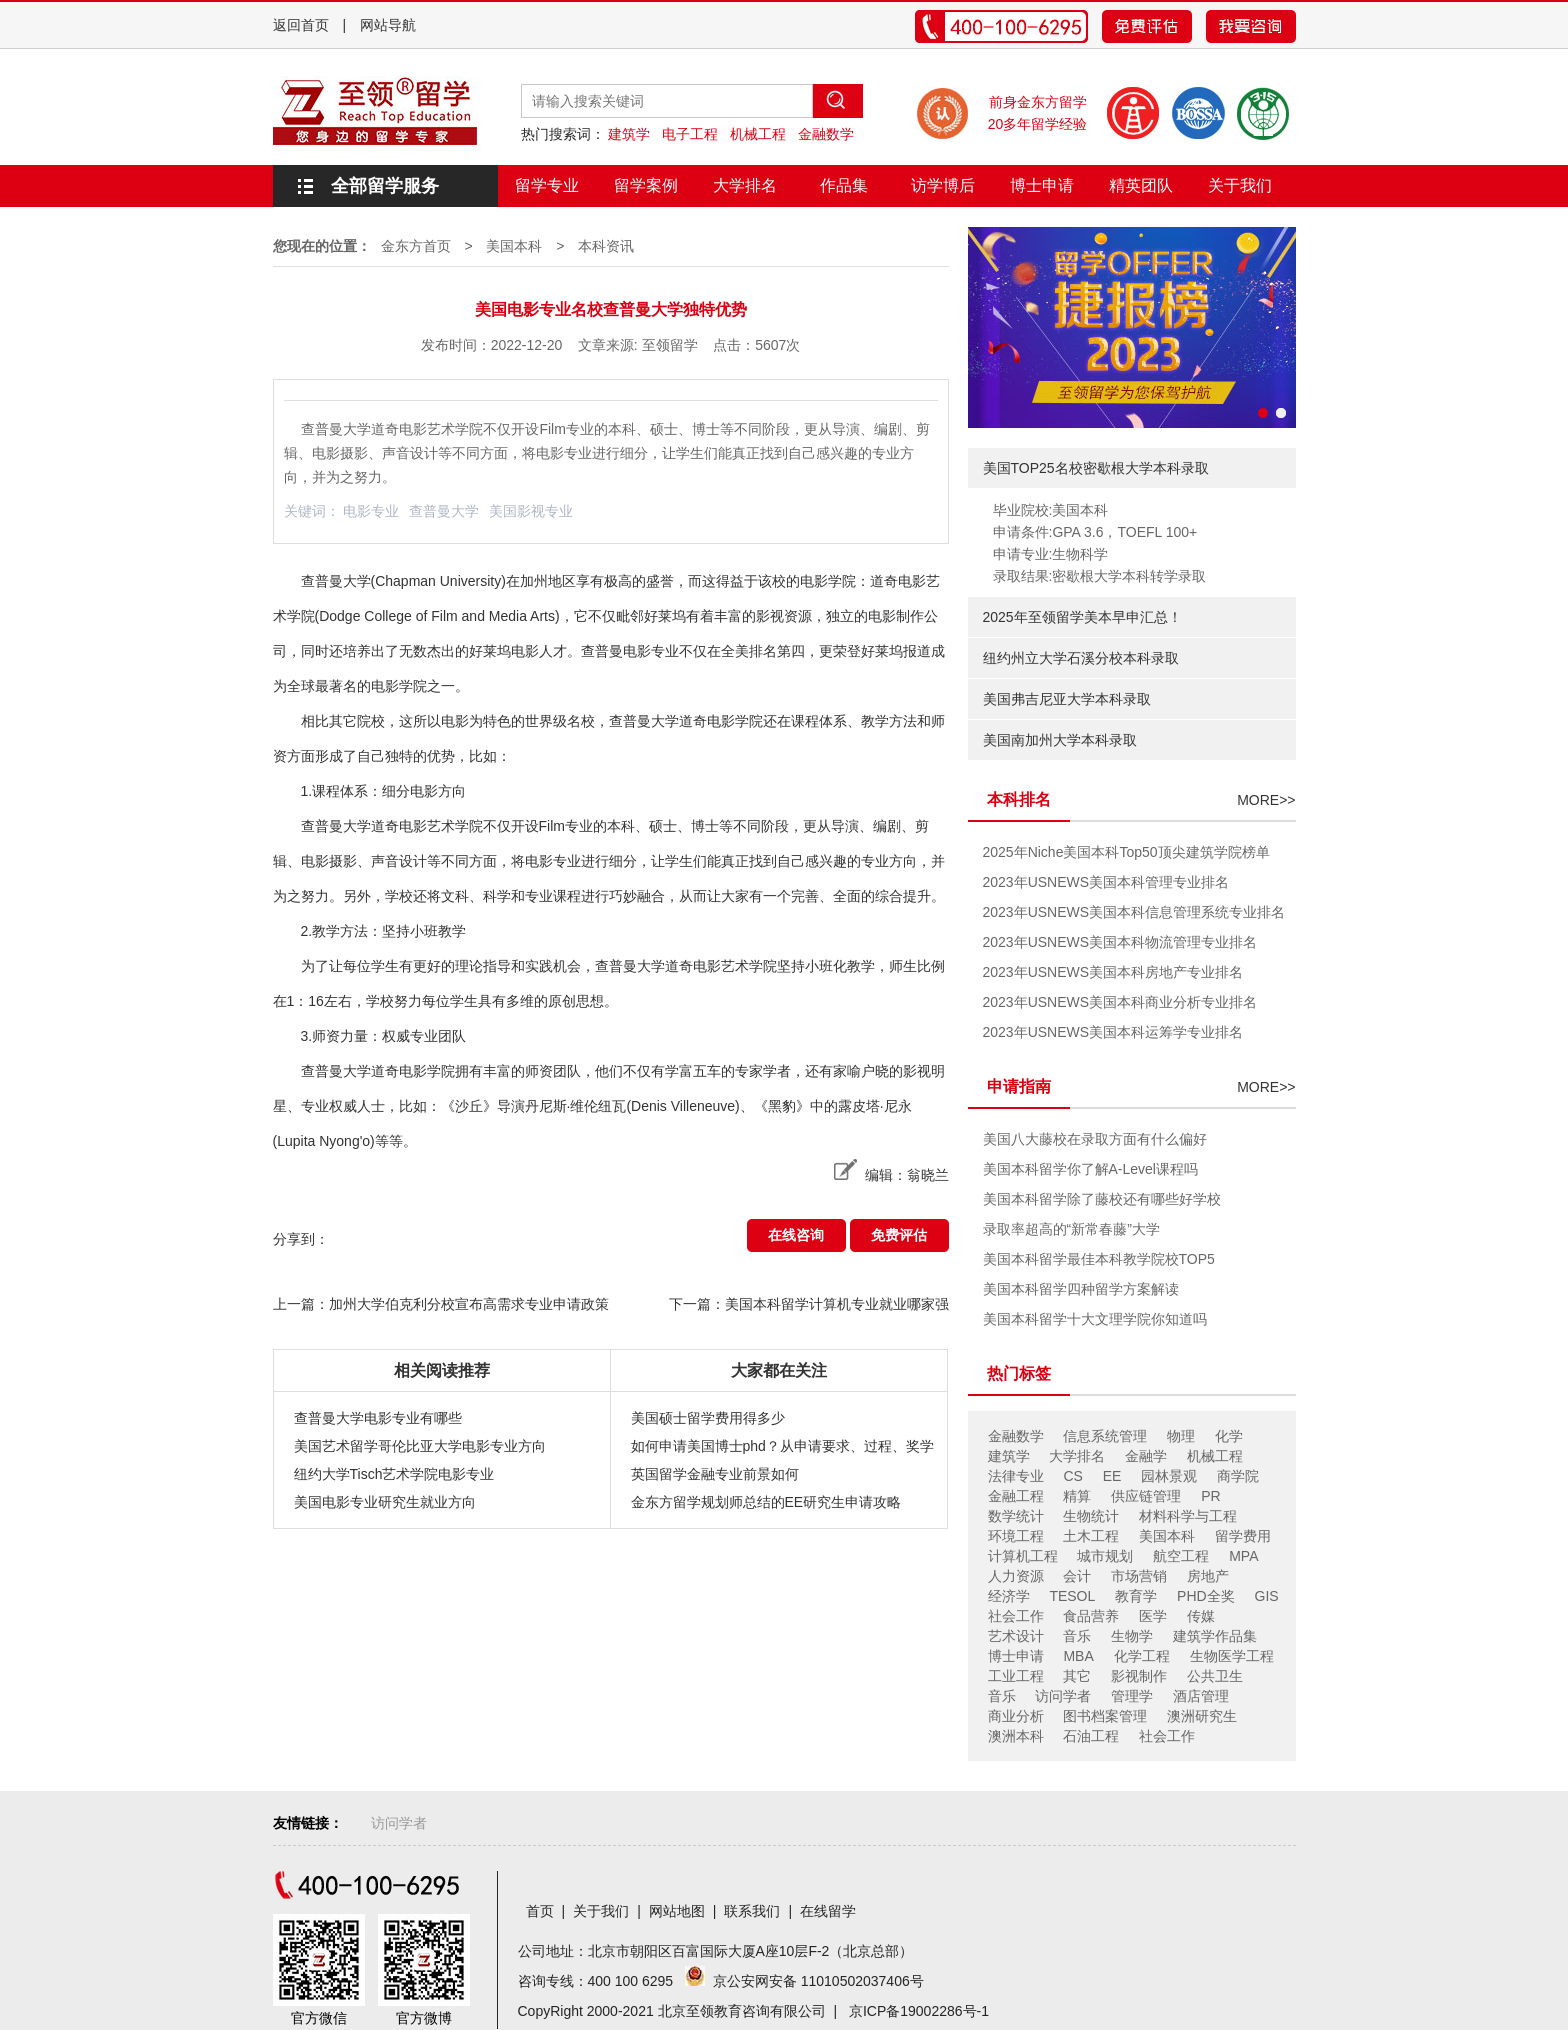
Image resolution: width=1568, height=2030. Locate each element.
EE (1112, 1476)
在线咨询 (796, 1235)
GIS (1267, 1596)
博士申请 (1042, 185)
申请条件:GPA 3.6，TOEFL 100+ (1095, 532)
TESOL (1072, 1596)
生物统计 (1091, 1516)
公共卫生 (1215, 1676)
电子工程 (690, 134)
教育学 (1136, 1596)
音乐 (1077, 1636)
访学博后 (943, 185)
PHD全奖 (1206, 1596)
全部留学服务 (385, 186)
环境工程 (1016, 1536)
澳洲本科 (1016, 1736)
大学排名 (745, 185)
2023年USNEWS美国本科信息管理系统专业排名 (1134, 912)
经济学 (1009, 1596)
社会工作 (1016, 1616)
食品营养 (1091, 1616)
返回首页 (301, 25)
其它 (1077, 1676)
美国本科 (514, 246)
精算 (1077, 1496)
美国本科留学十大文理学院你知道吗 (1095, 1319)
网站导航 (388, 25)
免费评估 (899, 1235)
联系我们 (752, 1911)
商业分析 (1016, 1716)
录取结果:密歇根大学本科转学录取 (1100, 576)
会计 (1077, 1576)
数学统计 (1016, 1516)
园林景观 (1169, 1476)
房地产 (1208, 1576)
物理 (1181, 1436)
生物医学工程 (1232, 1656)
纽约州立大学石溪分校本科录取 (1081, 658)
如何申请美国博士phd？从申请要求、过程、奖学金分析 (782, 1449)
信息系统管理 (1105, 1436)
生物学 (1132, 1636)
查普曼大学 (444, 511)
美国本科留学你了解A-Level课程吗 (1090, 1169)
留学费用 (1243, 1536)
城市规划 (1105, 1556)
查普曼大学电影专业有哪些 (378, 1418)
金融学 (1146, 1456)
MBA (1078, 1656)
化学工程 (1142, 1656)
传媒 (1201, 1616)
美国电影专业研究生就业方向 (385, 1502)
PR (1210, 1496)
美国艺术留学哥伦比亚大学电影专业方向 (420, 1446)
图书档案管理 (1105, 1716)
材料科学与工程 (1188, 1516)
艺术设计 (1016, 1636)
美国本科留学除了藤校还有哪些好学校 (1102, 1199)
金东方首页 (416, 246)
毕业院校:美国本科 (1051, 510)
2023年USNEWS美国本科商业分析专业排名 (1120, 1002)
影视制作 (1139, 1676)
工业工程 (1016, 1676)
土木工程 (1091, 1536)
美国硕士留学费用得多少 (708, 1418)
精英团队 (1141, 185)
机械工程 (758, 134)
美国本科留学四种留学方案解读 (1081, 1289)
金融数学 (826, 134)
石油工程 (1091, 1736)
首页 (540, 1911)
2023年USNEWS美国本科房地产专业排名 (1113, 972)
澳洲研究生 (1202, 1716)
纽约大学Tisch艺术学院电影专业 (394, 1474)
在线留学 (828, 1911)
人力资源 (1016, 1576)
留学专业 (547, 185)
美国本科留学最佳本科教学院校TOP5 (1099, 1259)
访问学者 (1063, 1696)
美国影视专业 (531, 511)
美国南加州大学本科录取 (1060, 740)
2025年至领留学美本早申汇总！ (1082, 617)
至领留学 (670, 345)
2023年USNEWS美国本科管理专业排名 (1106, 882)
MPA (1243, 1556)
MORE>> (1266, 800)
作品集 (844, 185)
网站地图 (677, 1911)
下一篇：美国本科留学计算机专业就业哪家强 (809, 1304)
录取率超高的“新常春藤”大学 (1071, 1229)
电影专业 (371, 511)
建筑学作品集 (1215, 1636)
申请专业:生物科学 (1051, 554)
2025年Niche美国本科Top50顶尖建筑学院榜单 (1126, 852)
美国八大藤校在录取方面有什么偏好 (1095, 1139)
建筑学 (629, 134)
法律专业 (1016, 1476)
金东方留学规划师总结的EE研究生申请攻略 (766, 1502)
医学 (1153, 1616)
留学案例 (646, 185)
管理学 (1132, 1696)
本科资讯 (606, 246)
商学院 (1238, 1476)
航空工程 (1181, 1556)
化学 (1229, 1436)
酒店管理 (1201, 1696)
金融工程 (1016, 1496)
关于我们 (1240, 185)
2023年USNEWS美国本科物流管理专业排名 (1120, 942)
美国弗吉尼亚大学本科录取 (1067, 699)
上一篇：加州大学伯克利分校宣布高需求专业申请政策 (441, 1304)
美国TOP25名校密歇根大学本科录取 (1096, 468)
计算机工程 (1023, 1556)
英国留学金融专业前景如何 (715, 1474)
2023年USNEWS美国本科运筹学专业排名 (1113, 1032)
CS (1072, 1476)
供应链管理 (1146, 1496)
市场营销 (1139, 1576)
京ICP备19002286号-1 (919, 2011)
